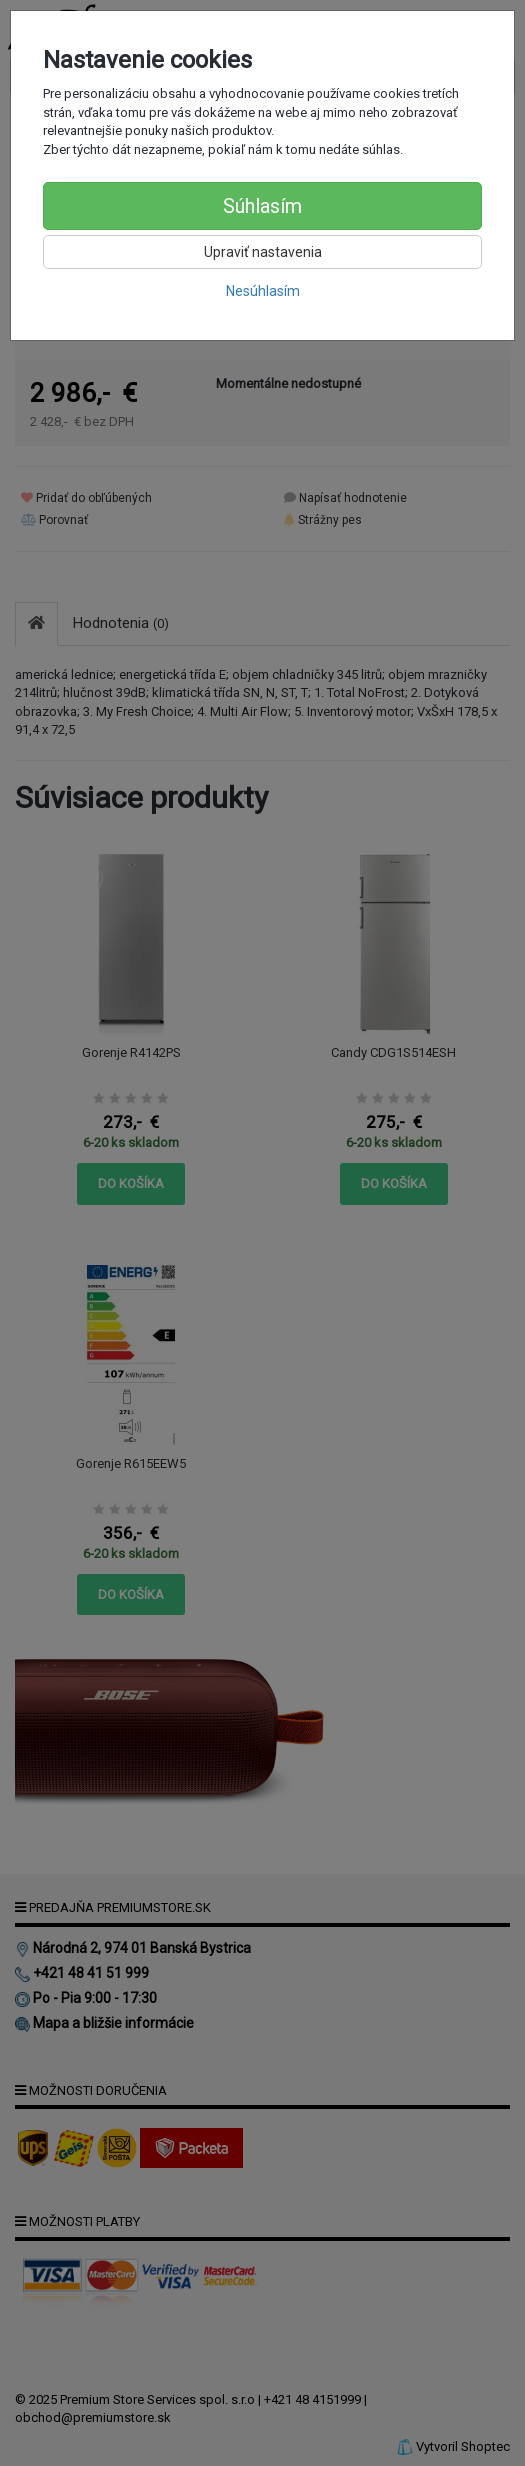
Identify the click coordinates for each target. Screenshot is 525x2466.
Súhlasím (262, 206)
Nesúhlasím (263, 291)
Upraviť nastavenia (263, 252)
